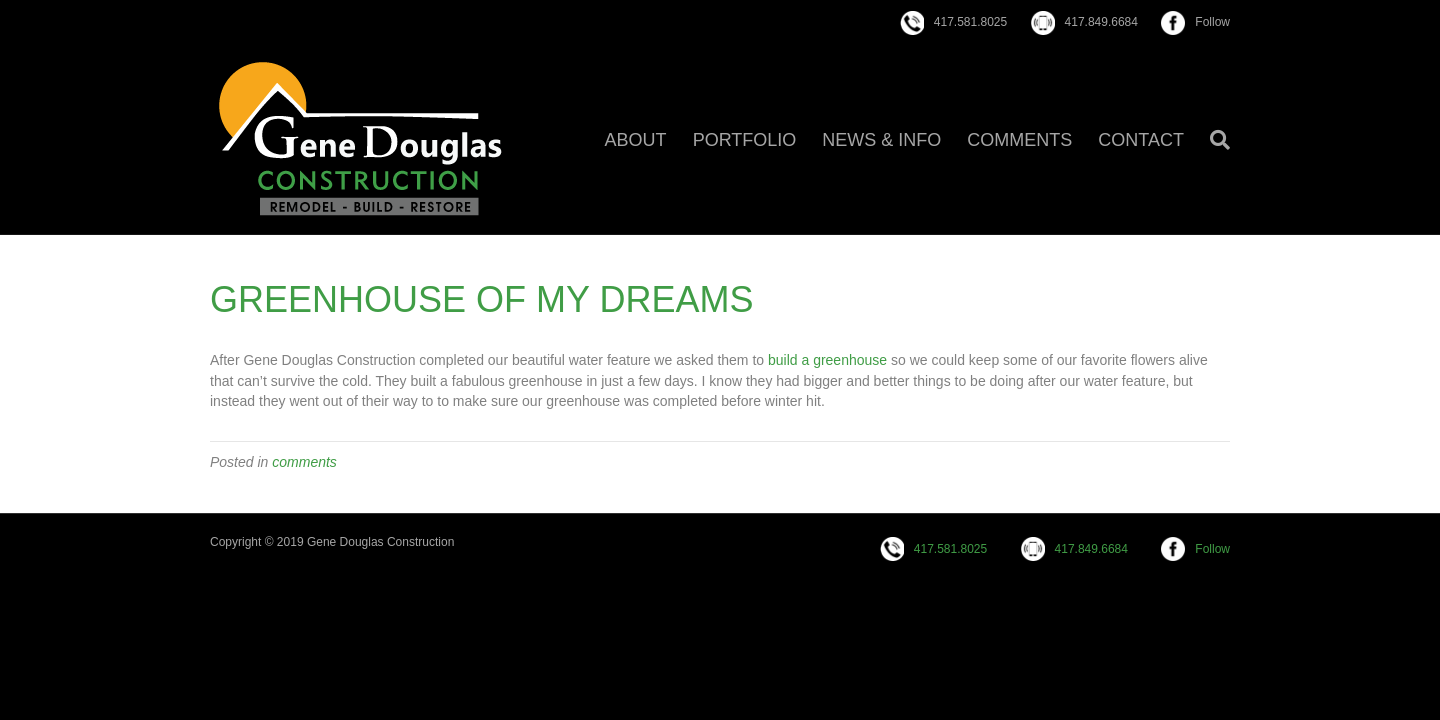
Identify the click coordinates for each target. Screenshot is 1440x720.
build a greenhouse (827, 360)
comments (304, 462)
